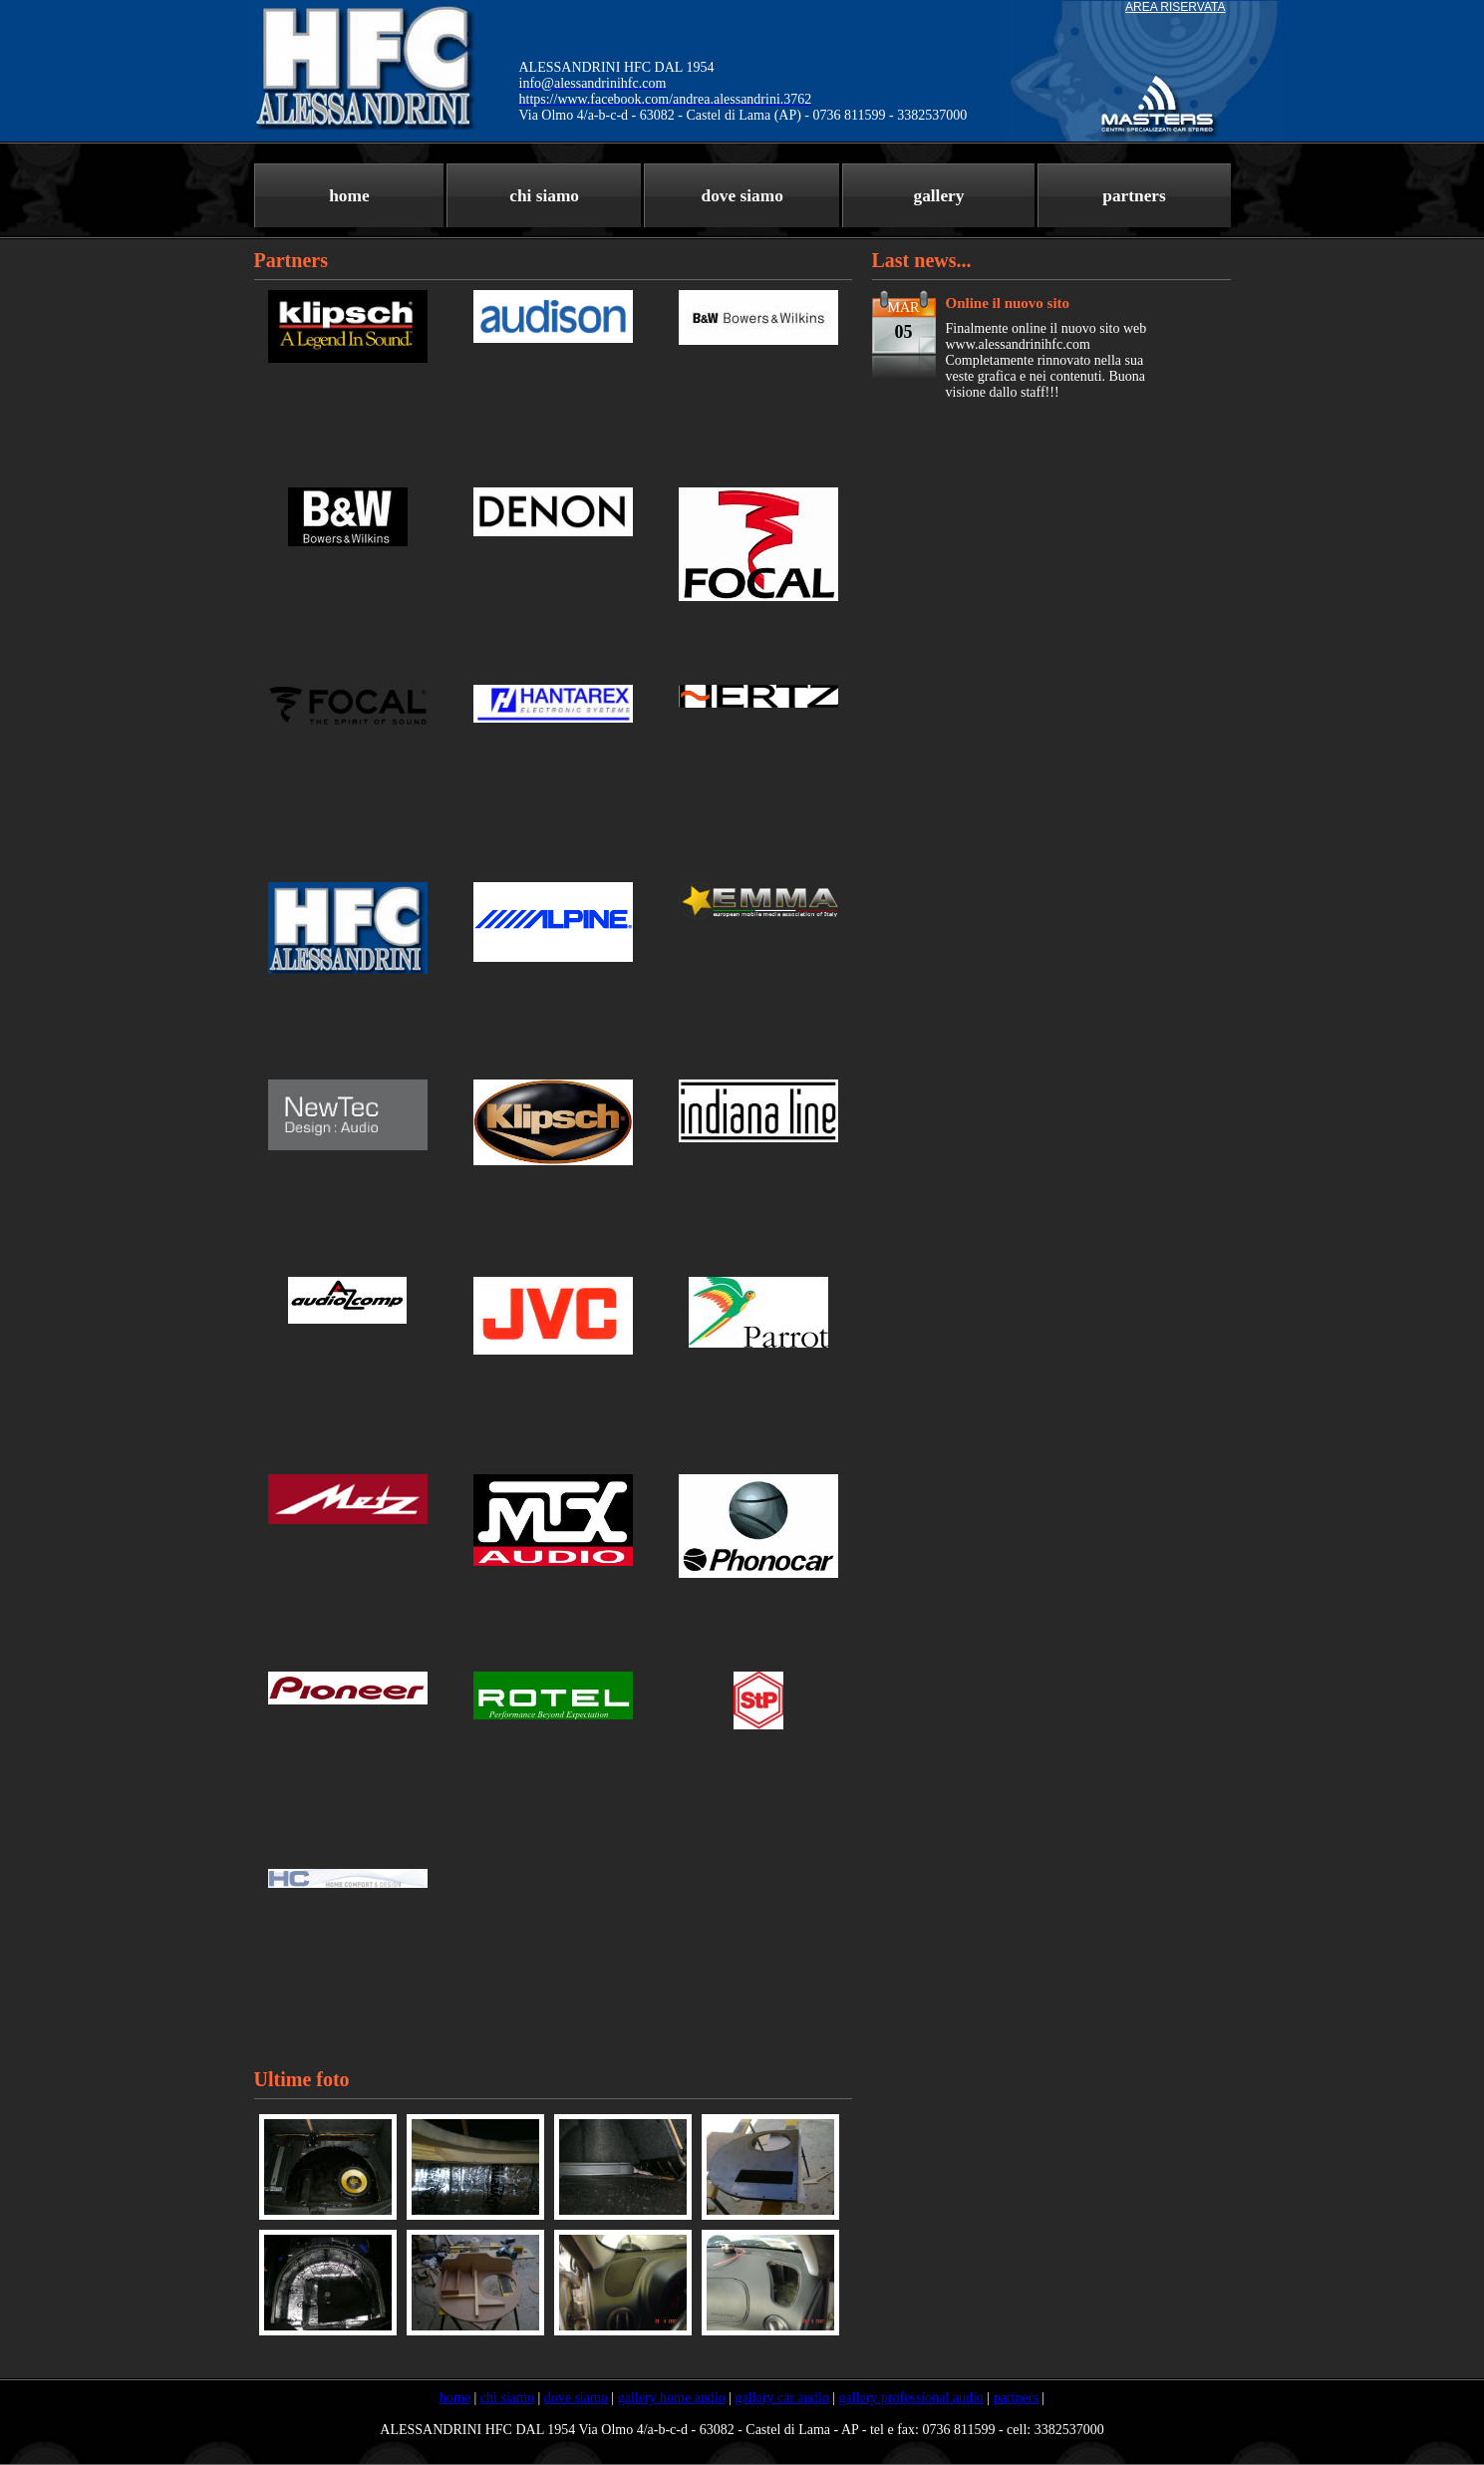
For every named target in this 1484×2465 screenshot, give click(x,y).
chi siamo (544, 195)
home (349, 195)
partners (1134, 195)
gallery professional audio (910, 2397)
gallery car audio (782, 2397)
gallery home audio (672, 2397)
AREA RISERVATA (1175, 7)
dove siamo (742, 195)
